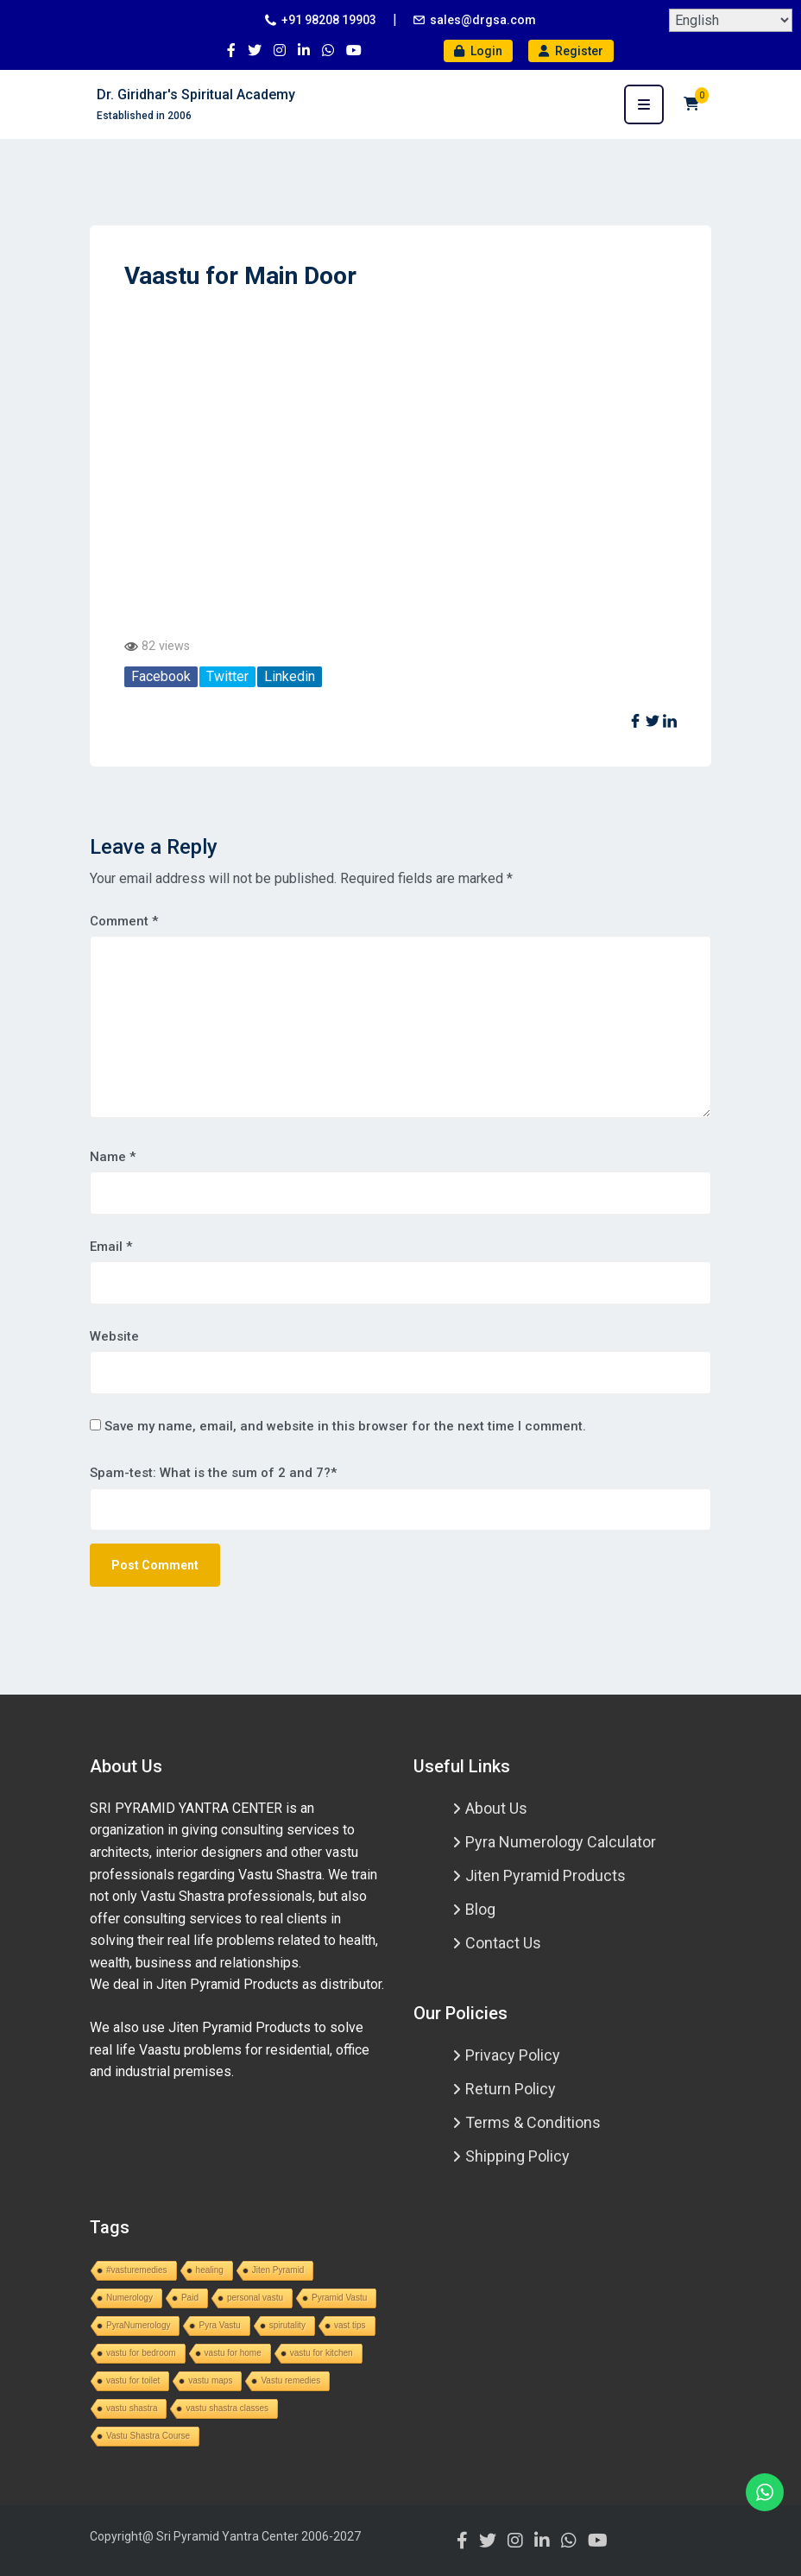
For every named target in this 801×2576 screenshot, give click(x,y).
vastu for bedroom (141, 2353)
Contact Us (503, 1943)
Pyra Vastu (219, 2325)
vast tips (350, 2325)
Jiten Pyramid (278, 2270)
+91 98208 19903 (328, 20)
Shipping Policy (517, 2156)
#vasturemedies (136, 2270)
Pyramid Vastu (339, 2297)
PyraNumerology (138, 2325)
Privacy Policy (512, 2055)
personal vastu (255, 2297)
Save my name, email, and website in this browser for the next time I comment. (345, 1426)
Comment (124, 921)
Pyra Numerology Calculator (560, 1842)
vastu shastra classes (227, 2408)
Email (111, 1246)
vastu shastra (131, 2408)
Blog (480, 1909)
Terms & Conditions (533, 2122)
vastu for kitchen (321, 2353)
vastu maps (210, 2380)
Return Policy (510, 2089)
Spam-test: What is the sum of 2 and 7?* (213, 1473)
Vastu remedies (290, 2380)
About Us (496, 1808)
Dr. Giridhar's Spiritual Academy (196, 94)
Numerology (129, 2297)
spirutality (287, 2325)
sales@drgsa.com (483, 20)
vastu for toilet (133, 2380)
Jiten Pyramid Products (545, 1875)
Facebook (161, 676)
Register (571, 51)
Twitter (227, 676)
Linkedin (289, 676)
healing (210, 2270)
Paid (190, 2297)
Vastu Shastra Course (148, 2435)
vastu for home (233, 2353)
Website (114, 1336)
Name (113, 1157)
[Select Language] (730, 20)
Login (478, 51)
